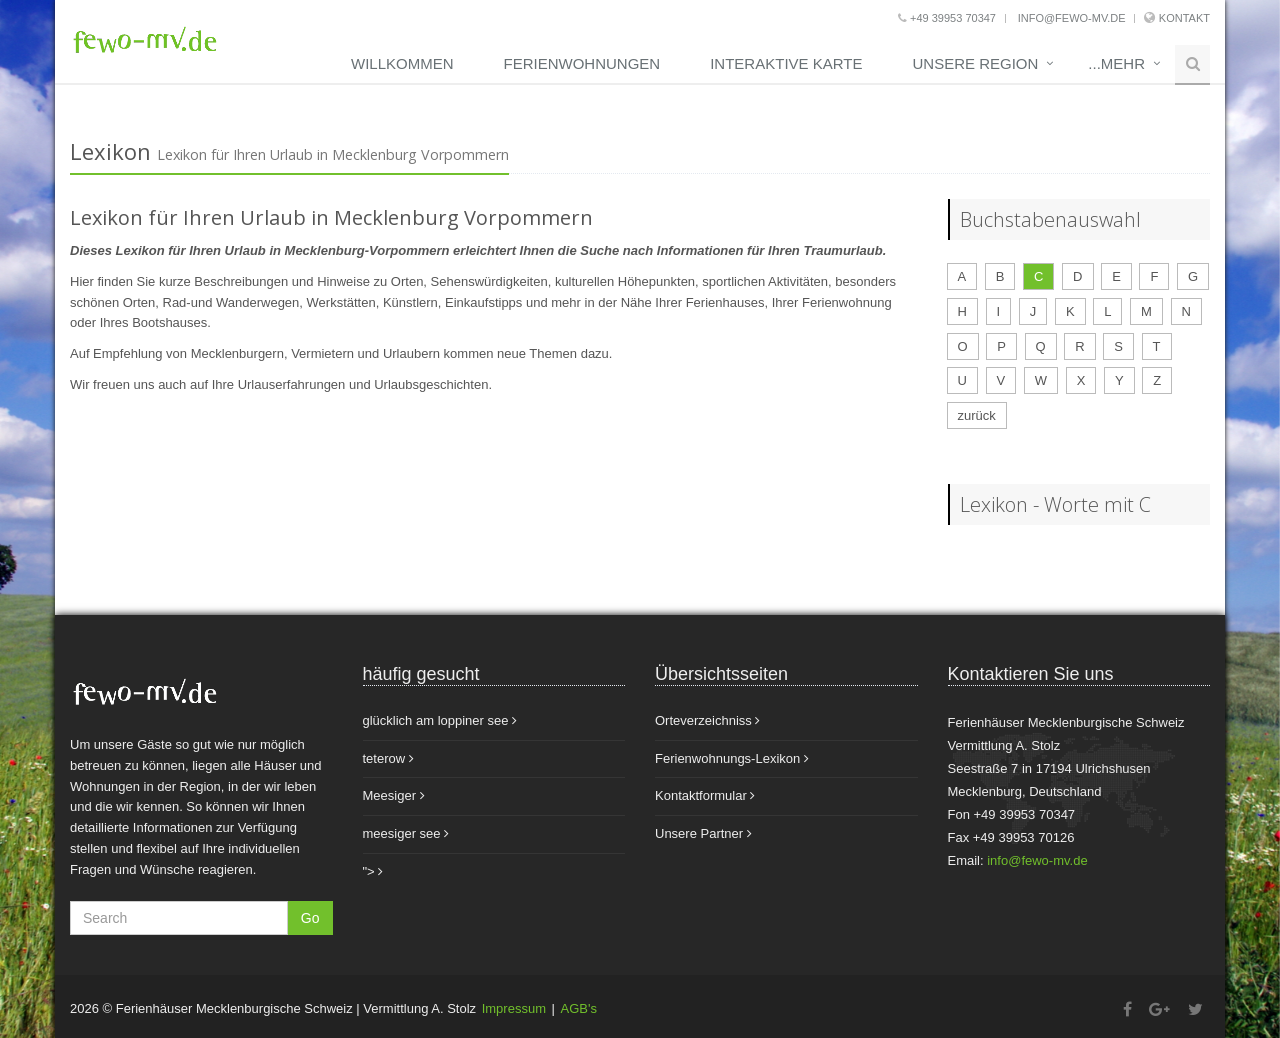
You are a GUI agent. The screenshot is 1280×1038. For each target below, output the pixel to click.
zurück (977, 415)
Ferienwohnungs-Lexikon (732, 758)
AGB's (579, 1008)
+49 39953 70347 (947, 18)
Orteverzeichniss (707, 720)
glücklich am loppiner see (440, 720)
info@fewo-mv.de (1070, 18)
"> (373, 871)
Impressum (514, 1008)
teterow (388, 758)
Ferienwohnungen (582, 63)
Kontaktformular (705, 795)
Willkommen (402, 63)
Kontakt (1184, 18)
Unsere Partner (703, 833)
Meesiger (394, 795)
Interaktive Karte (786, 63)
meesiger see (406, 833)
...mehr (1116, 63)
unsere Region (975, 63)
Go (310, 918)
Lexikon (110, 151)
